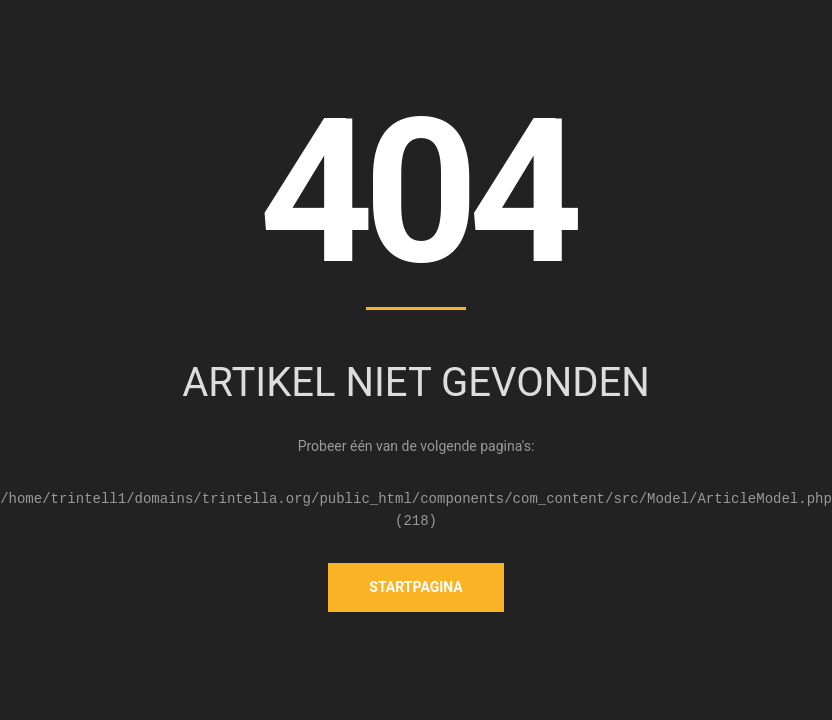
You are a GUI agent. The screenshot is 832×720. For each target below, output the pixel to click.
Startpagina (415, 587)
